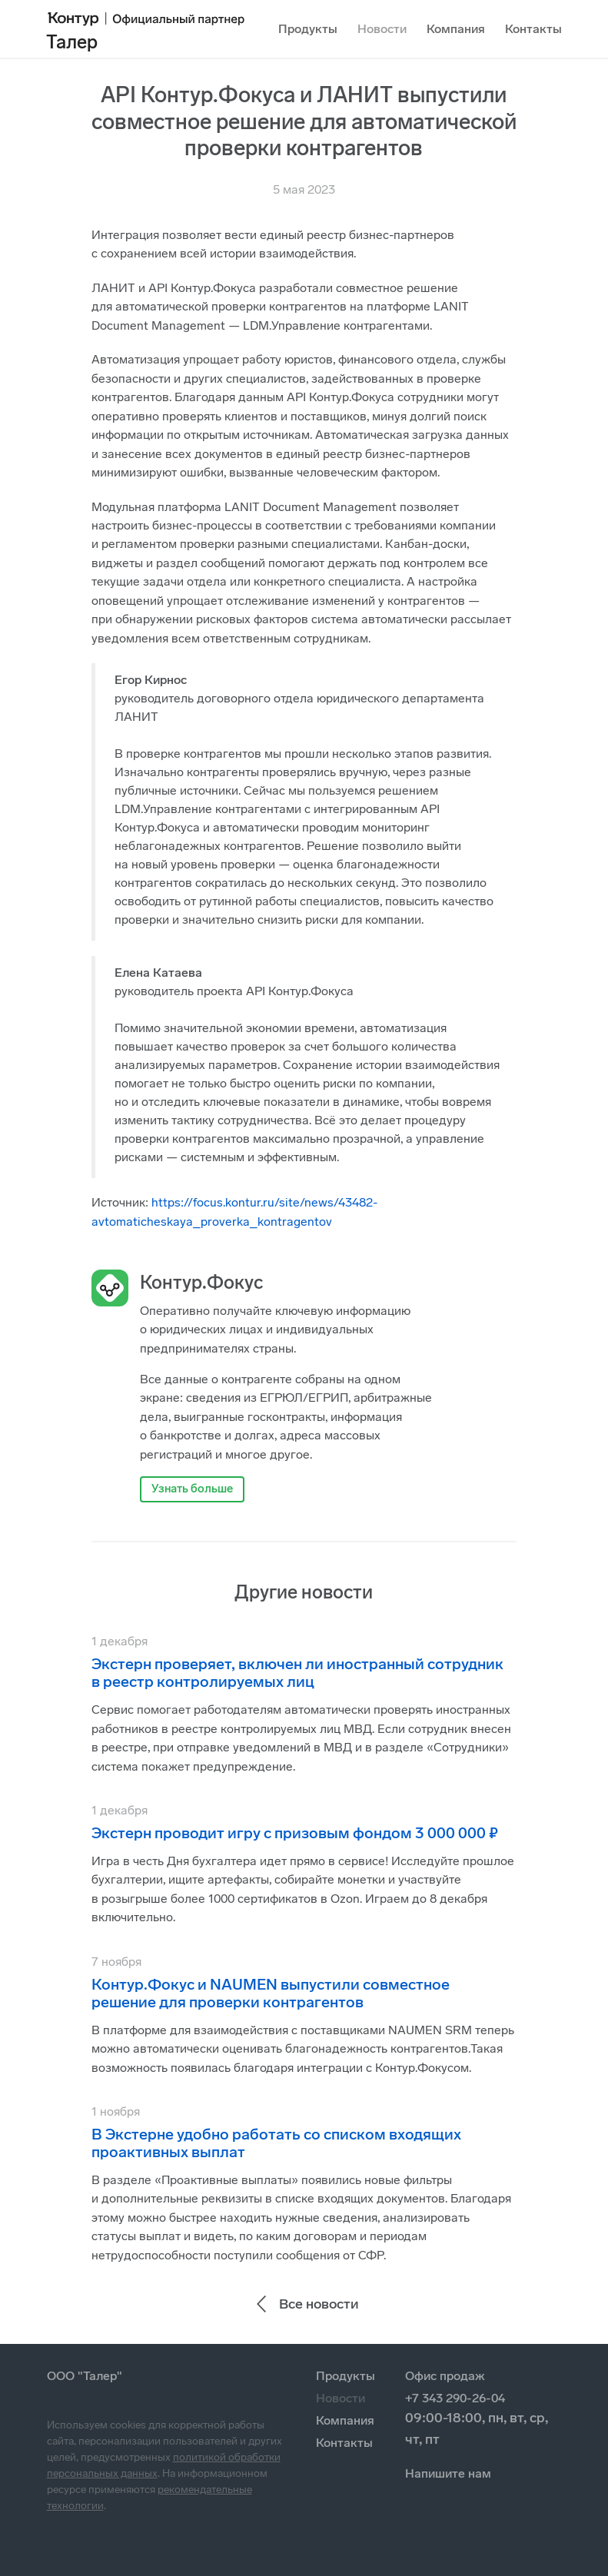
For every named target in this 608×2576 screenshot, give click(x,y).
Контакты (533, 29)
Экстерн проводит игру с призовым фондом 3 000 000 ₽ (294, 1833)
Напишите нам (448, 2473)
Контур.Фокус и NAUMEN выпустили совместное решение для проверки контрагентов (270, 1993)
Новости (382, 29)
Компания (456, 29)
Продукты (307, 29)
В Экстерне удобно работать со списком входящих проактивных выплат (276, 2143)
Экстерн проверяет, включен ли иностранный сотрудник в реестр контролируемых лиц (297, 1673)
